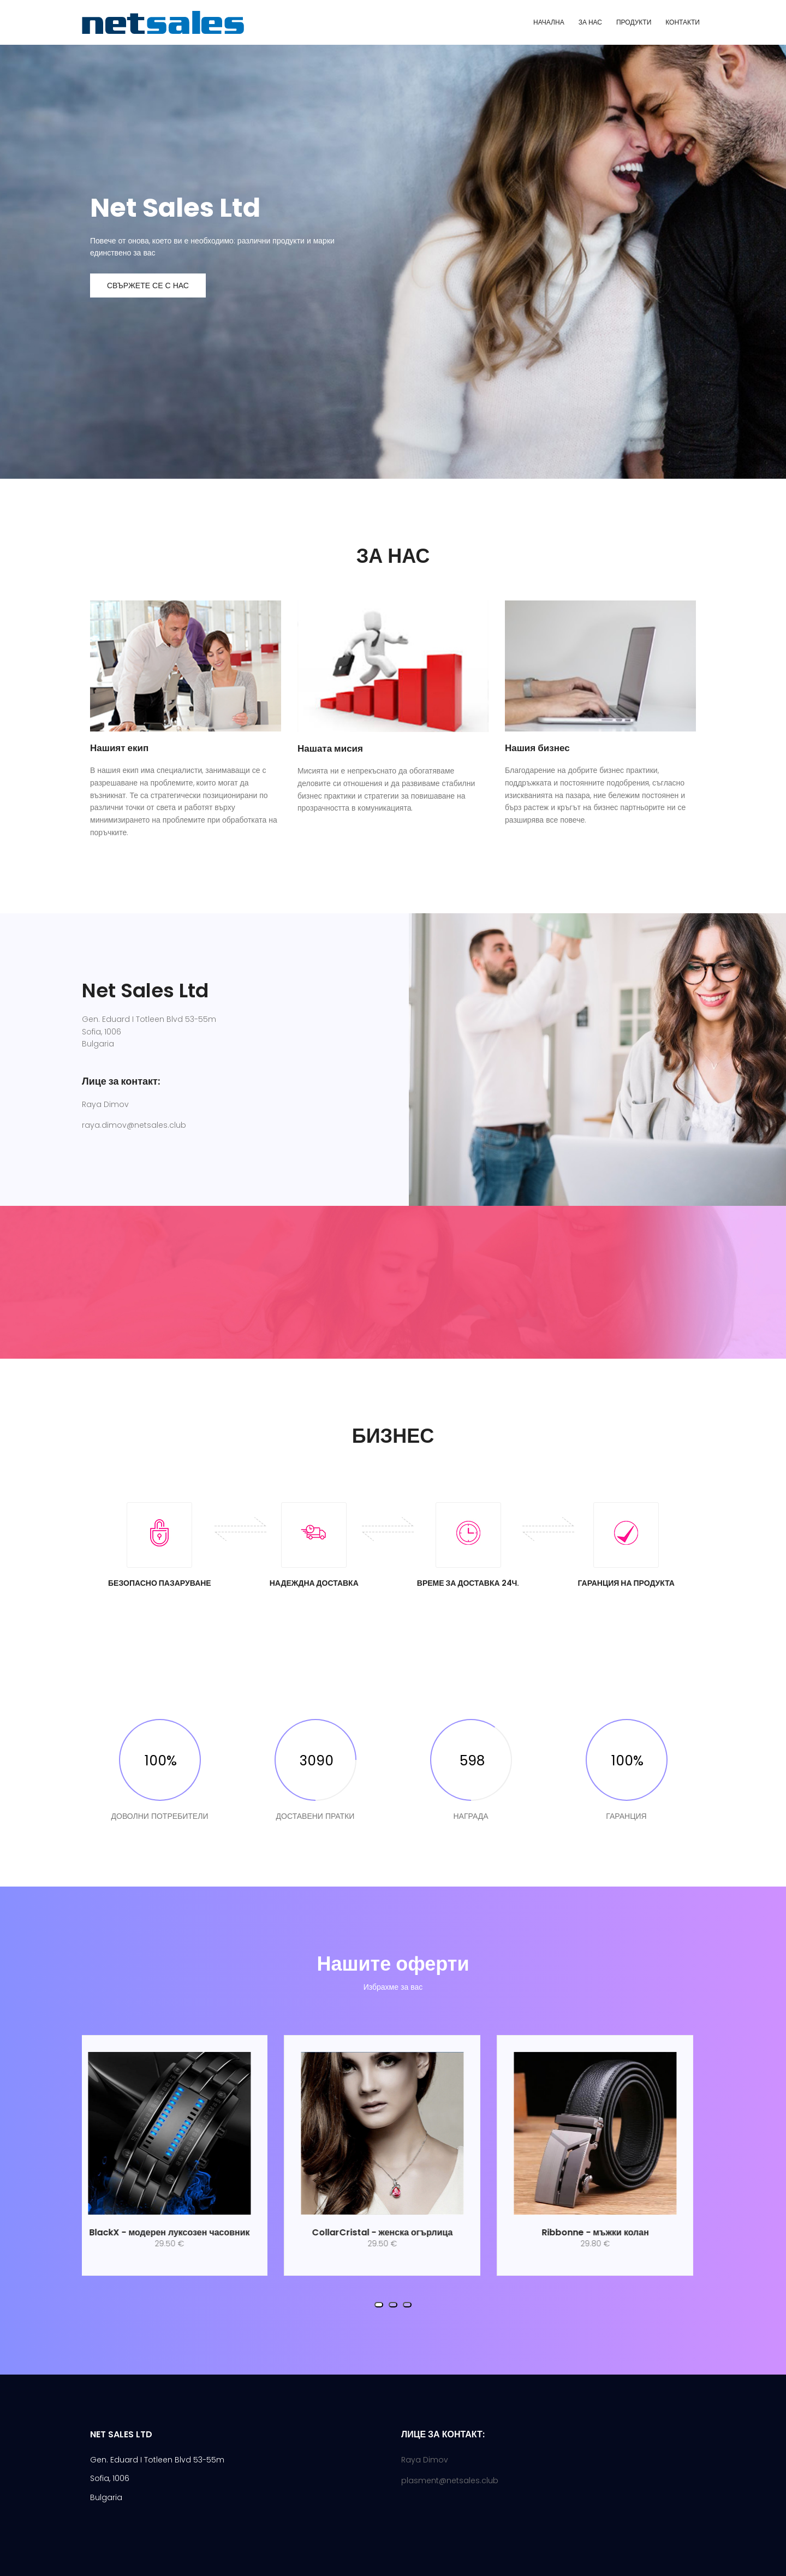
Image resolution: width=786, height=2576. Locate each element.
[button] (378, 2304)
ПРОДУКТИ (633, 22)
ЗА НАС (590, 22)
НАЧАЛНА (548, 22)
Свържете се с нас (148, 285)
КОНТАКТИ (682, 22)
